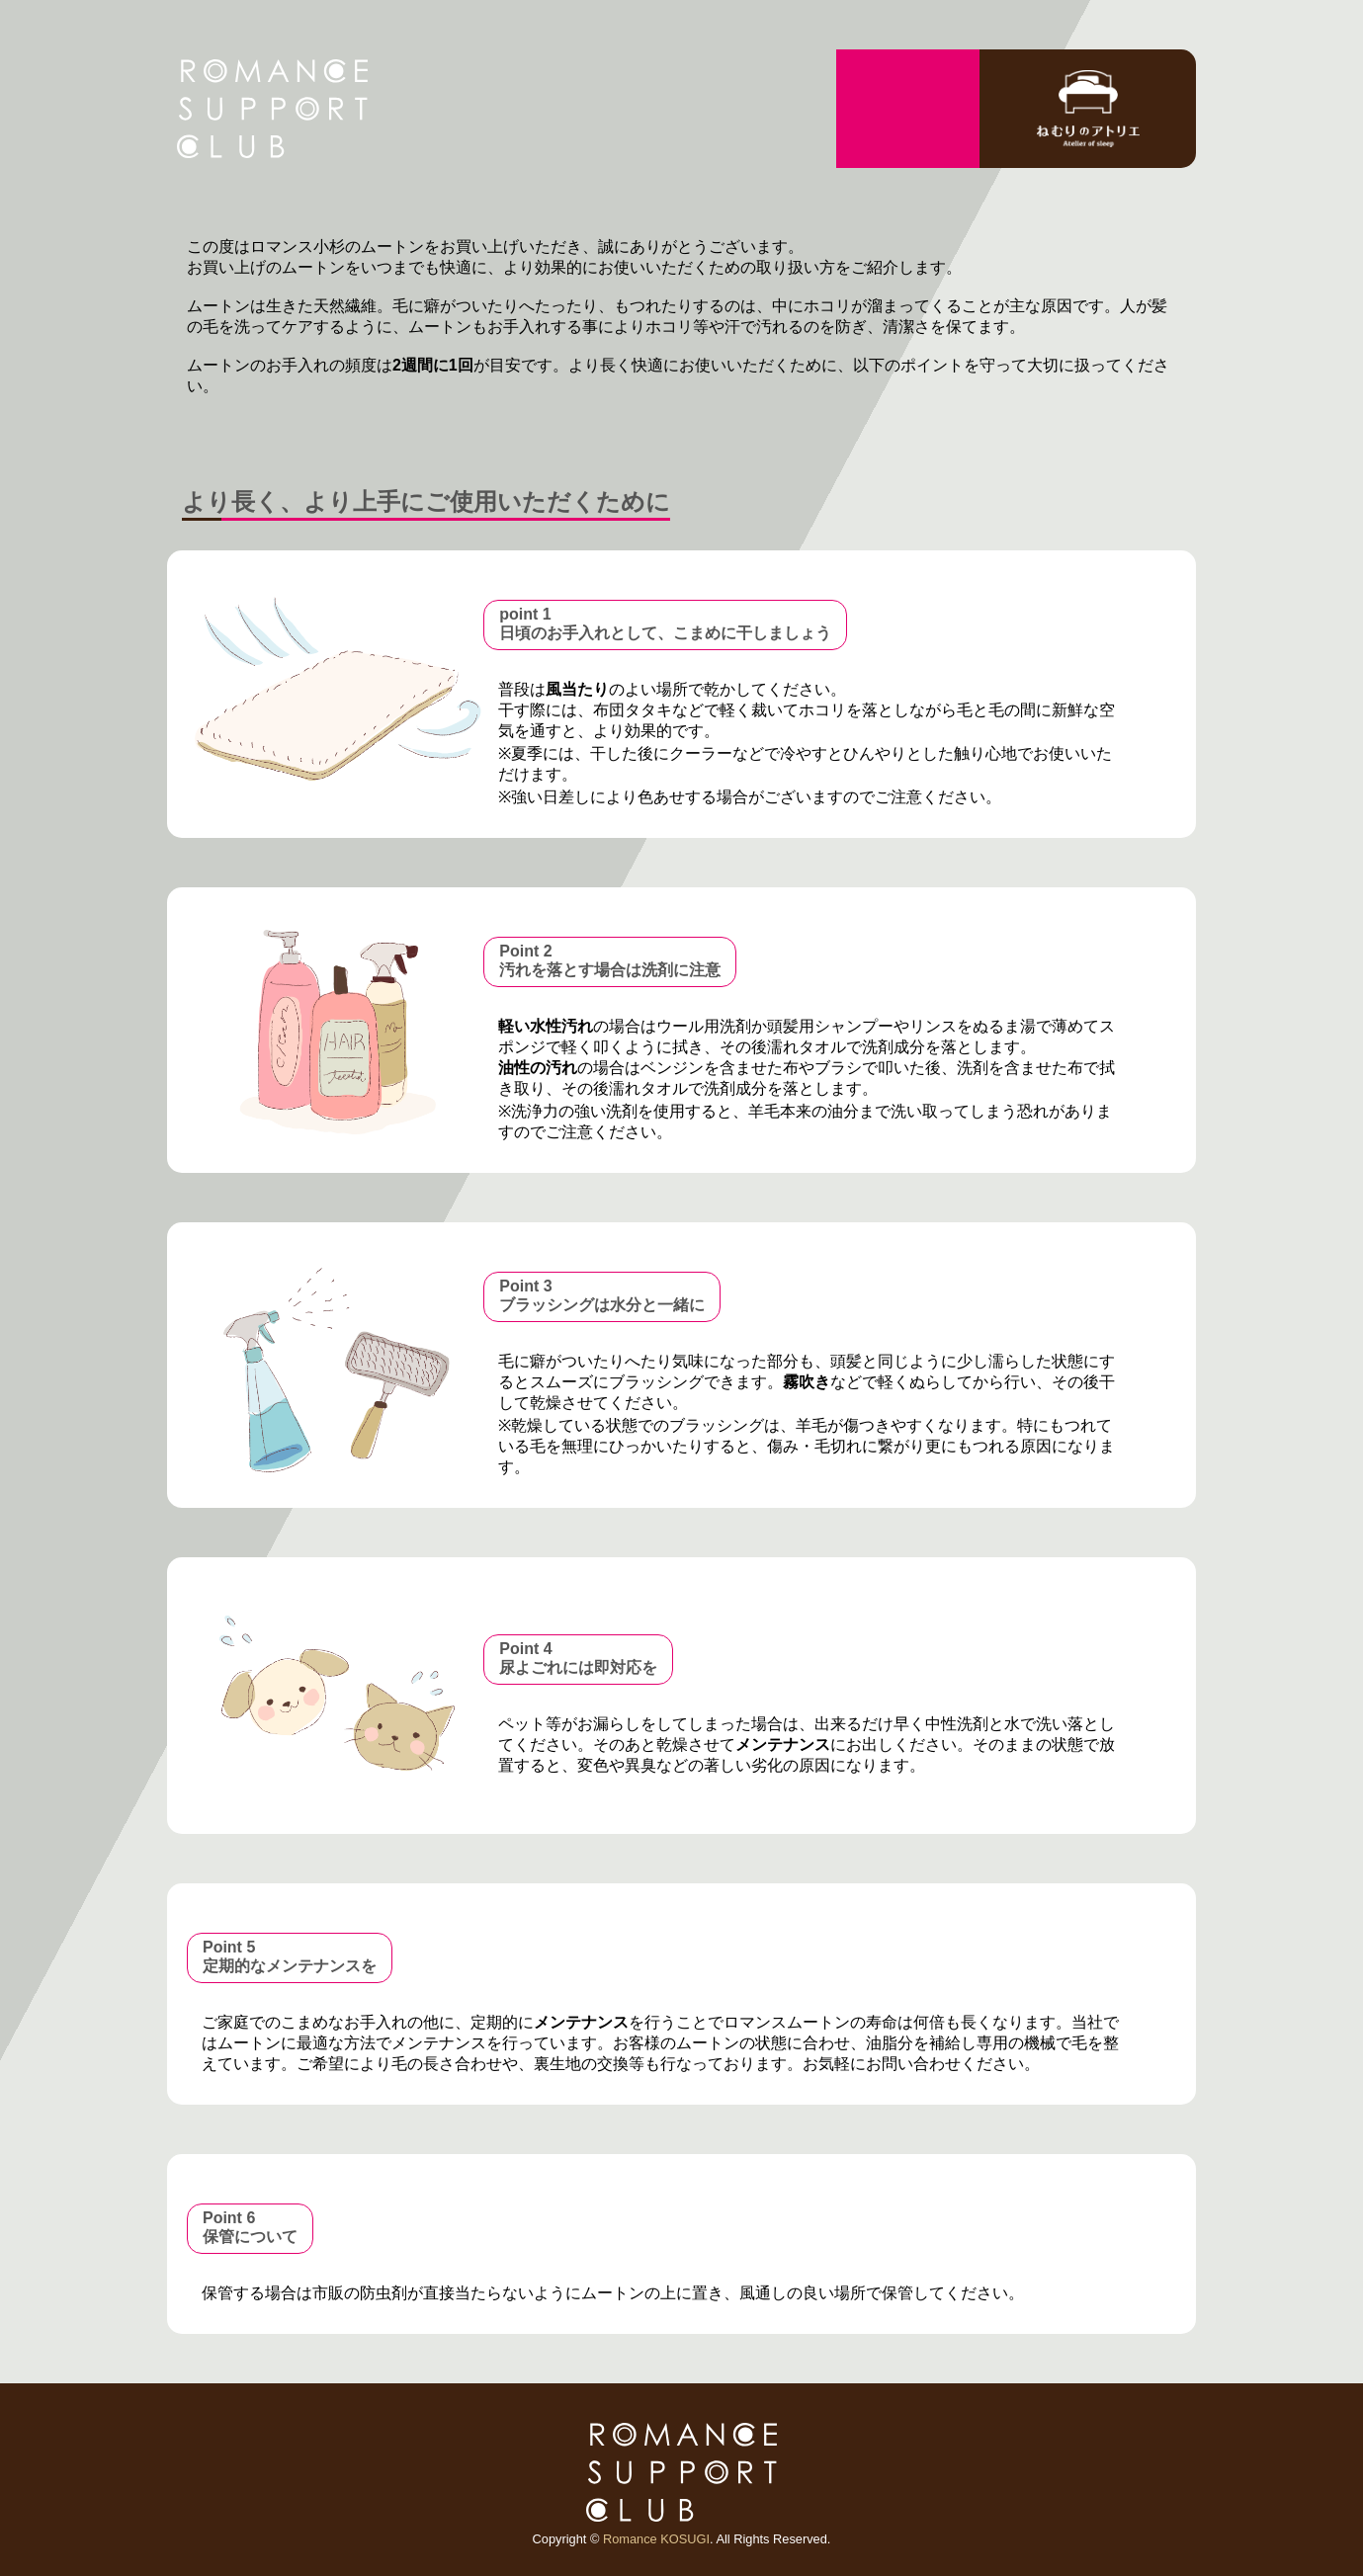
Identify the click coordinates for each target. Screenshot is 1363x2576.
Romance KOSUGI (656, 2539)
